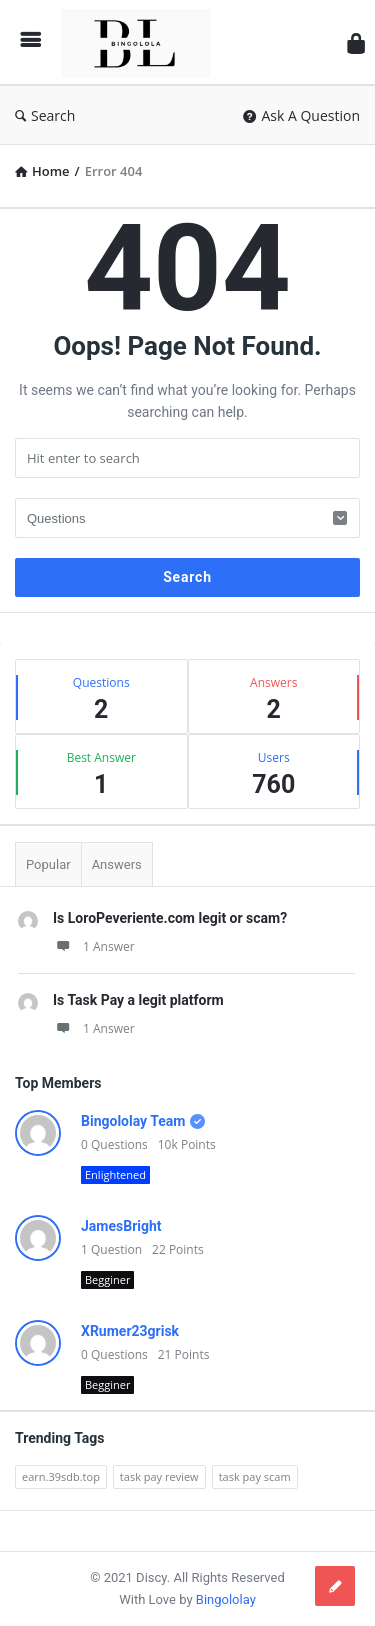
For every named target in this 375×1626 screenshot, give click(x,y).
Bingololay (226, 1599)
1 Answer (94, 946)
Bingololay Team (133, 1121)
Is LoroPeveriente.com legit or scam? (170, 918)
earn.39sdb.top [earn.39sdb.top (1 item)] (61, 1476)
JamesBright (121, 1226)
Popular (48, 864)
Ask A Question (301, 115)
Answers (117, 864)
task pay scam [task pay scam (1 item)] (255, 1476)
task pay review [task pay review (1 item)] (159, 1476)
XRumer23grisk (130, 1331)
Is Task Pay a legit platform (138, 1000)
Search (45, 115)
